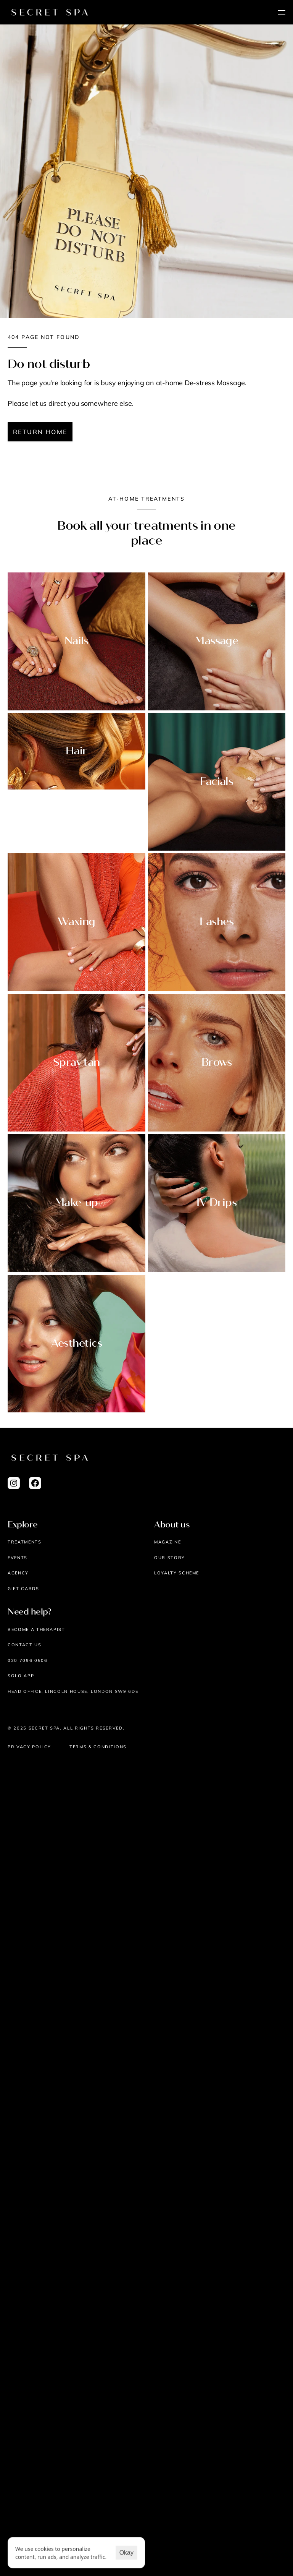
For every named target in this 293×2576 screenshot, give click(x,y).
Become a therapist (36, 1629)
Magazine (167, 1542)
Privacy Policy (29, 1746)
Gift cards (23, 1588)
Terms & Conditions (98, 1746)
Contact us (25, 1644)
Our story (169, 1557)
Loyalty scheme (176, 1573)
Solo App (21, 1675)
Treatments (25, 1542)
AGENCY (18, 1573)
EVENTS (17, 1557)
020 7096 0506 (27, 1660)
